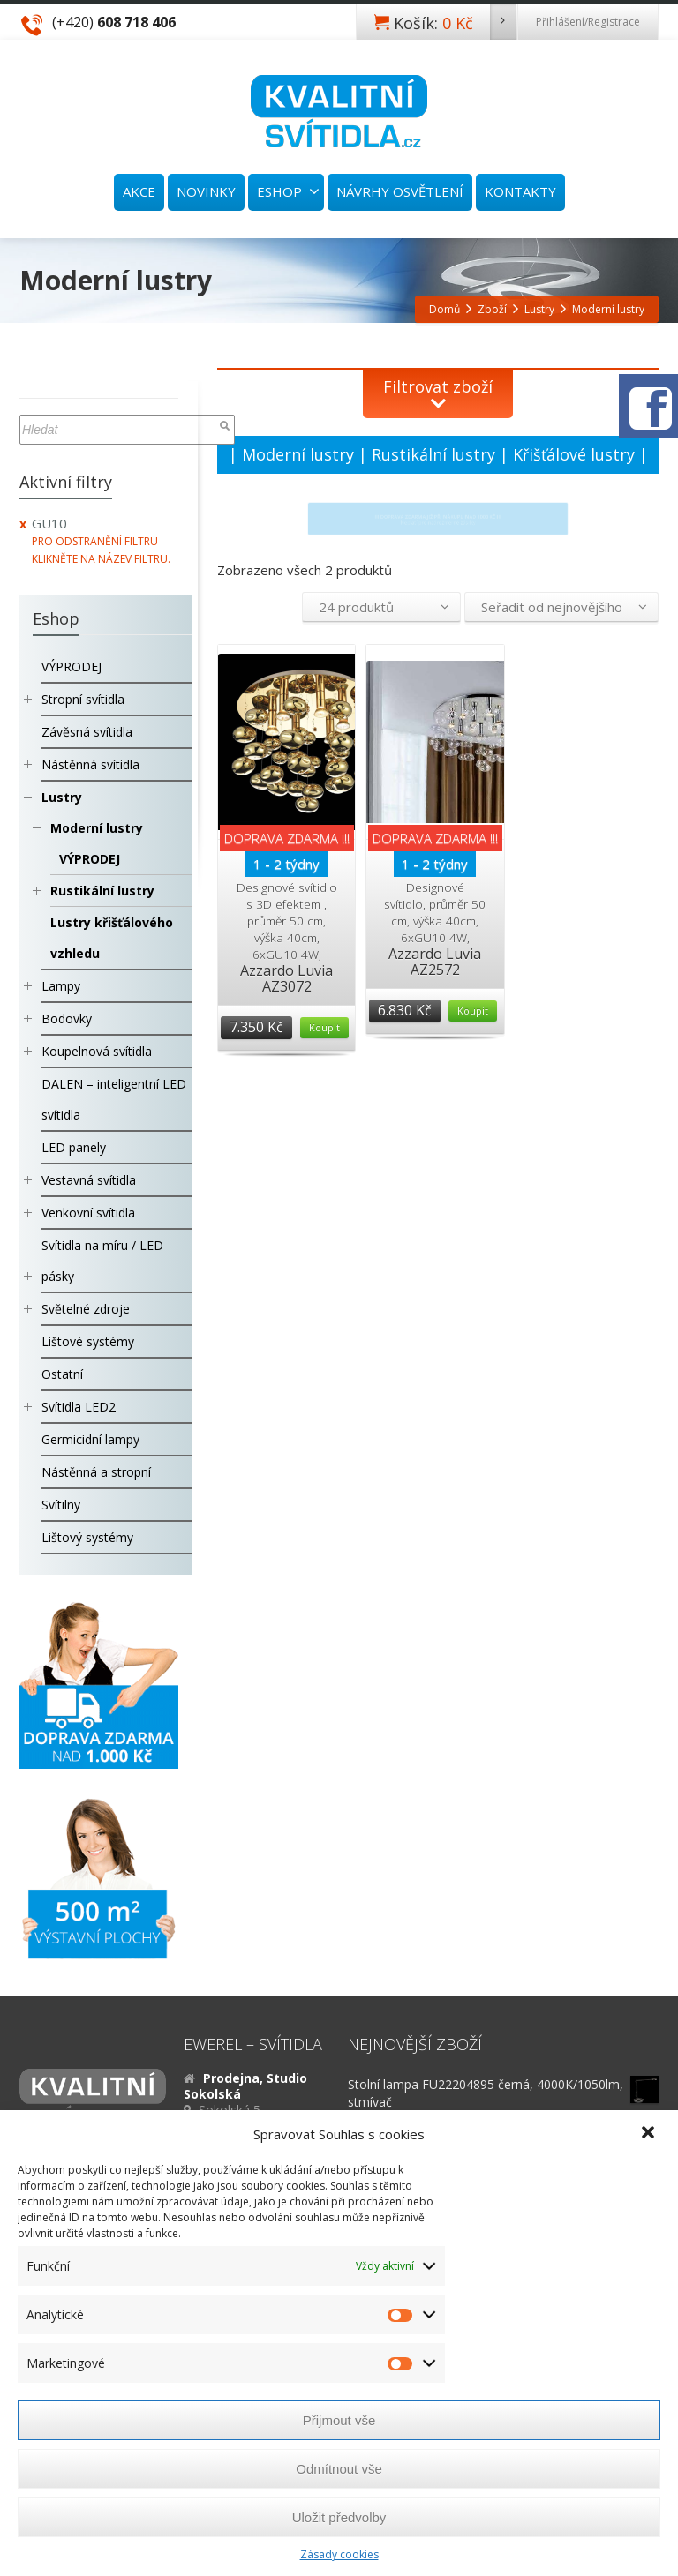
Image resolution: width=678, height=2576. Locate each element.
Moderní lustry (298, 454)
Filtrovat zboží (438, 386)
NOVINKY (206, 191)
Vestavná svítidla (88, 1180)
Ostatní (62, 1374)
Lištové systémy (87, 1341)
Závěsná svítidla (86, 731)
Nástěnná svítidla (90, 764)
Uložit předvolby (339, 2517)
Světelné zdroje (85, 1308)
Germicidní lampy (90, 1439)
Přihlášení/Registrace (588, 21)
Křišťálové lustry (574, 454)
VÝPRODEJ (71, 666)
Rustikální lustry (433, 454)
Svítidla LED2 (78, 1406)
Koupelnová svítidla (96, 1051)
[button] (649, 2134)
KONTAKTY (520, 191)
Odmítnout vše (339, 2468)
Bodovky (66, 1018)
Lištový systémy (87, 1537)
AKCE (139, 191)
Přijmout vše (339, 2420)
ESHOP (288, 191)
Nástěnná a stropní (96, 1472)
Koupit (324, 1027)
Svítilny (60, 1504)
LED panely (73, 1147)
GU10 (49, 523)
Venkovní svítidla (88, 1212)
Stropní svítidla (82, 699)
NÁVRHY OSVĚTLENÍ (399, 191)
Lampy (60, 985)
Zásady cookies (339, 2554)
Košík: (455, 22)
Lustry (61, 797)
